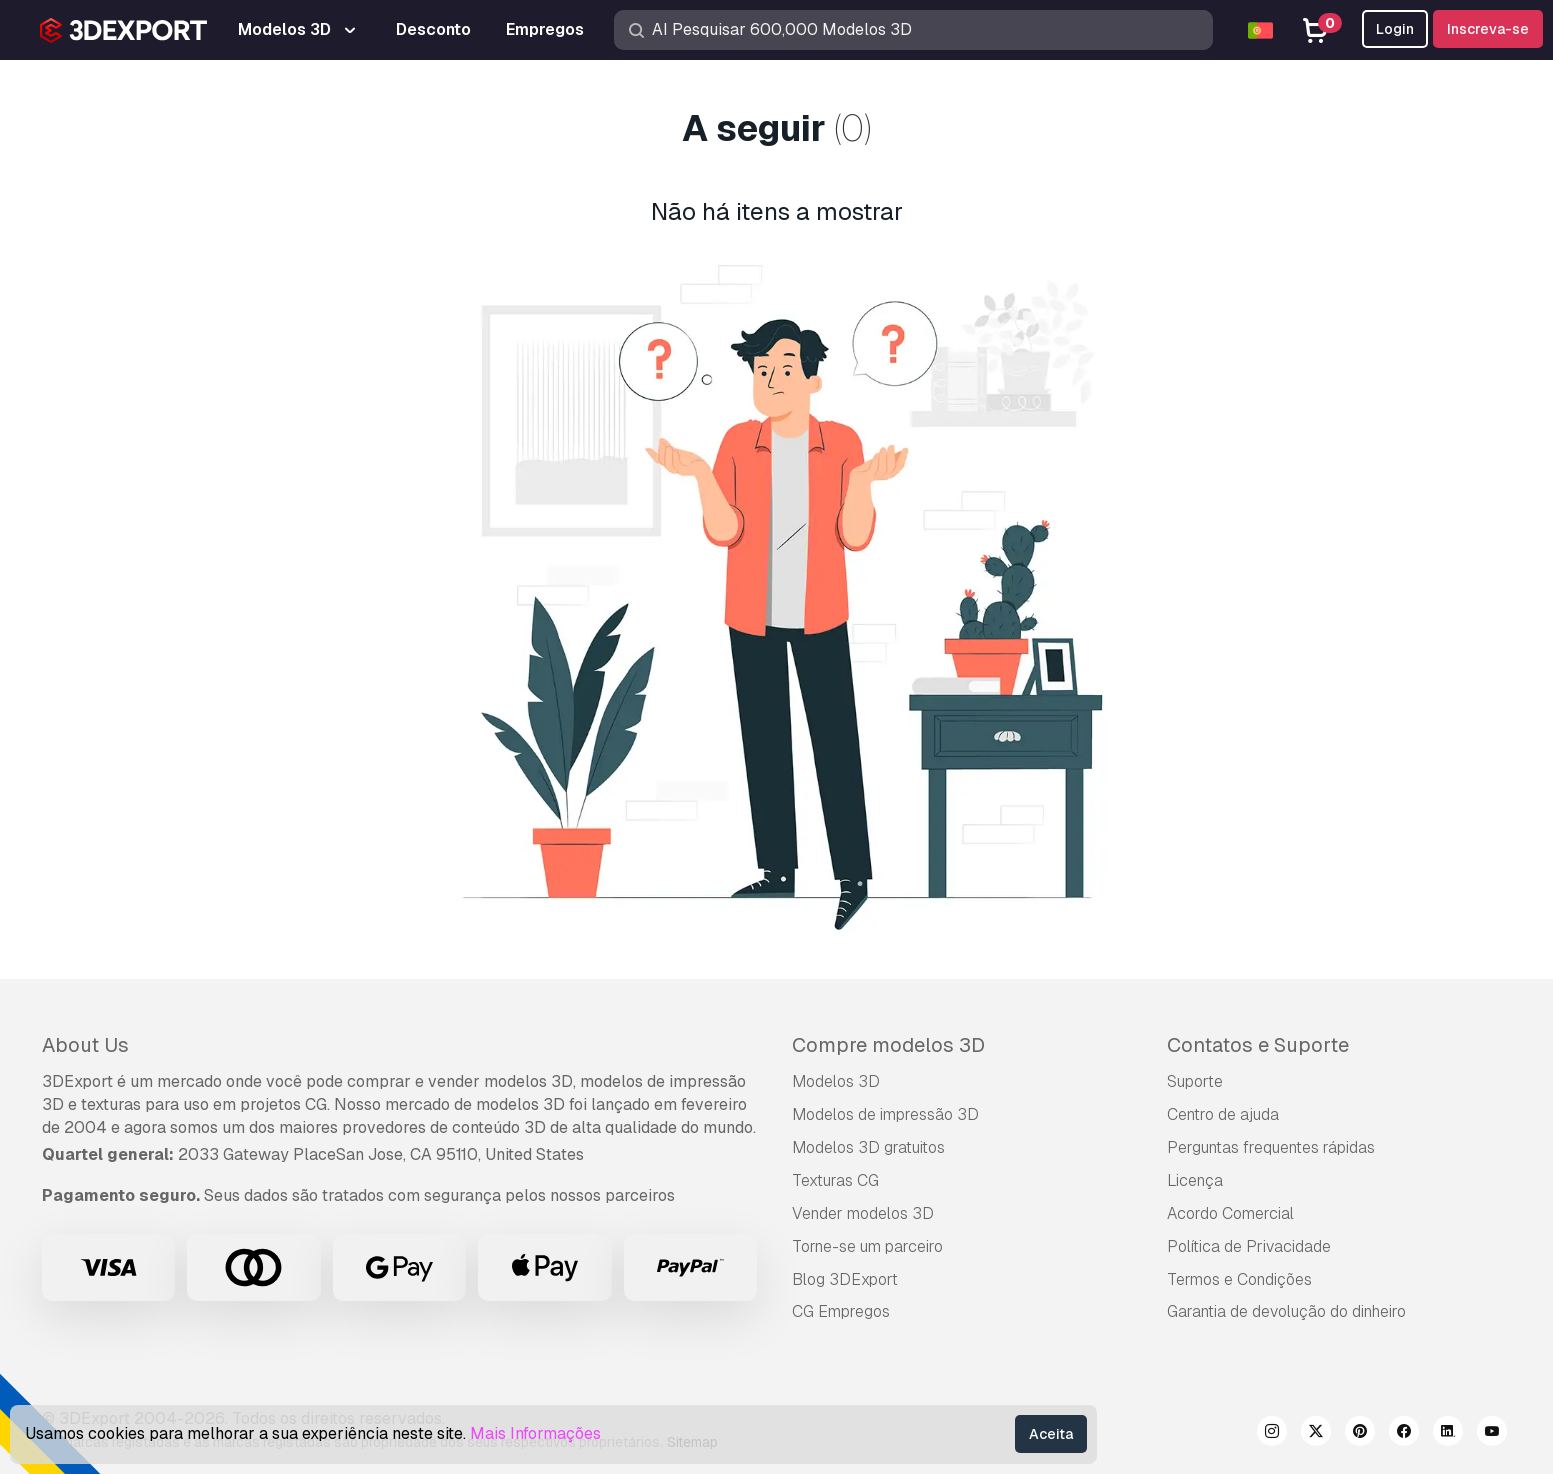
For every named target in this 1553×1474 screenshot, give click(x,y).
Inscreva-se (1488, 29)
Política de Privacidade (1249, 1246)
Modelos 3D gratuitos (868, 1147)
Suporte (1195, 1081)
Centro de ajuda (1223, 1114)
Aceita (1051, 1434)
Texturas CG (835, 1180)
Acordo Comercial (1230, 1213)
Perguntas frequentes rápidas (1271, 1147)
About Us (85, 1045)
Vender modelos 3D (863, 1213)
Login (1395, 29)
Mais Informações (535, 1433)
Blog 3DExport (845, 1279)
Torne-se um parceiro (867, 1246)
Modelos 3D (836, 1081)
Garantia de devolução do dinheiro (1286, 1311)
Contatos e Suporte (1258, 1045)
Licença (1195, 1180)
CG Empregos (841, 1311)
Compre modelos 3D (888, 1045)
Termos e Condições (1239, 1279)
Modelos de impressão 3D (885, 1114)
